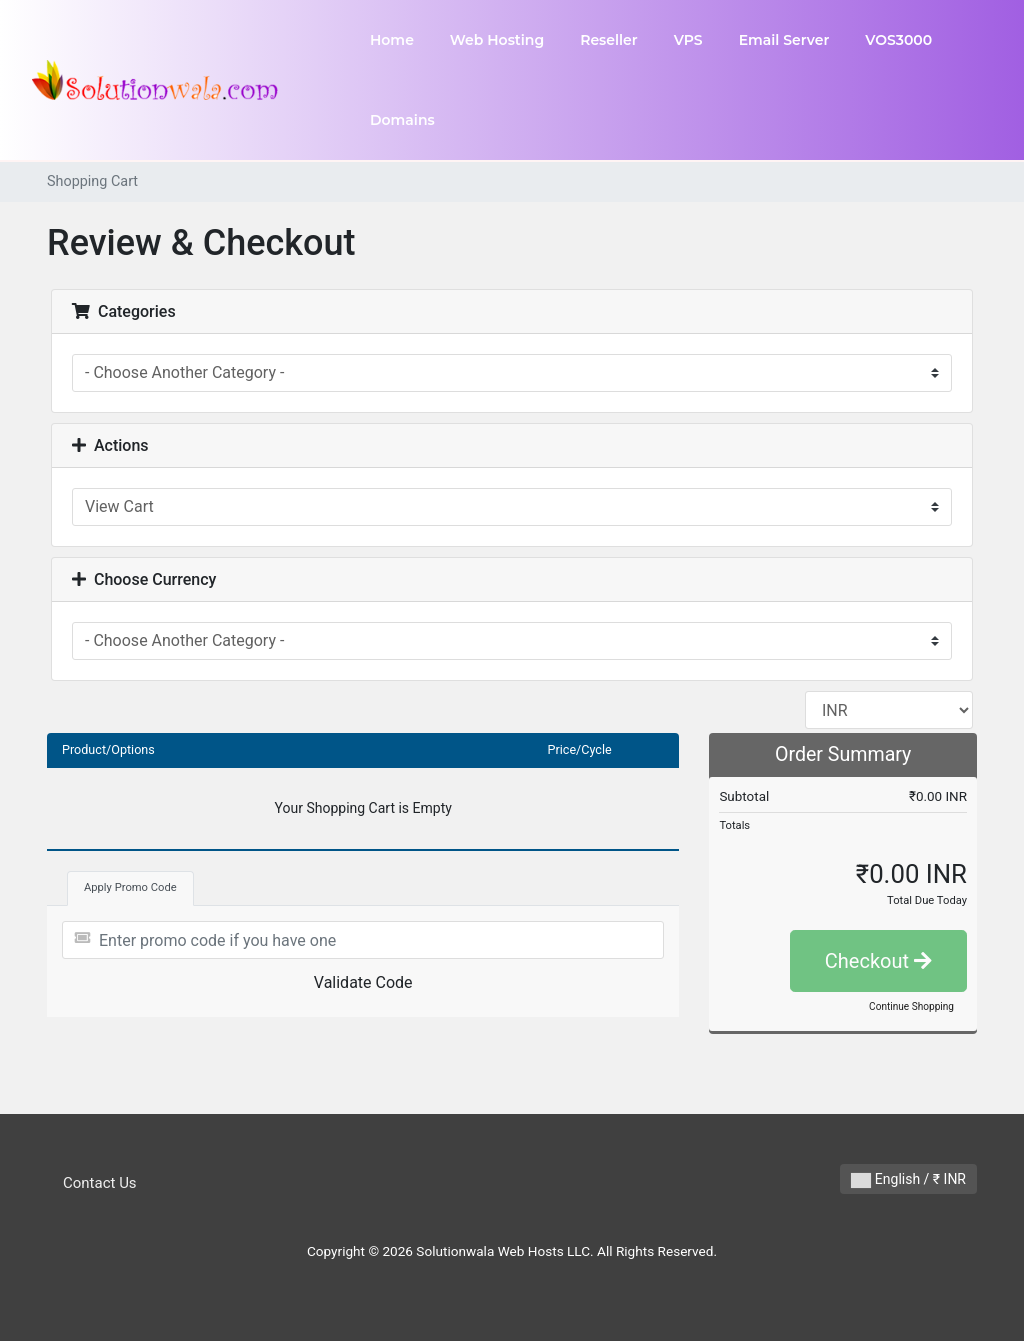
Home (392, 40)
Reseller (609, 40)
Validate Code (363, 982)
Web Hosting (497, 40)
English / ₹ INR (908, 1179)
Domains (402, 120)
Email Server (784, 40)
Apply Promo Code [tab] (130, 887)
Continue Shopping (911, 1006)
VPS (688, 40)
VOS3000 (898, 40)
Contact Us (100, 1183)
